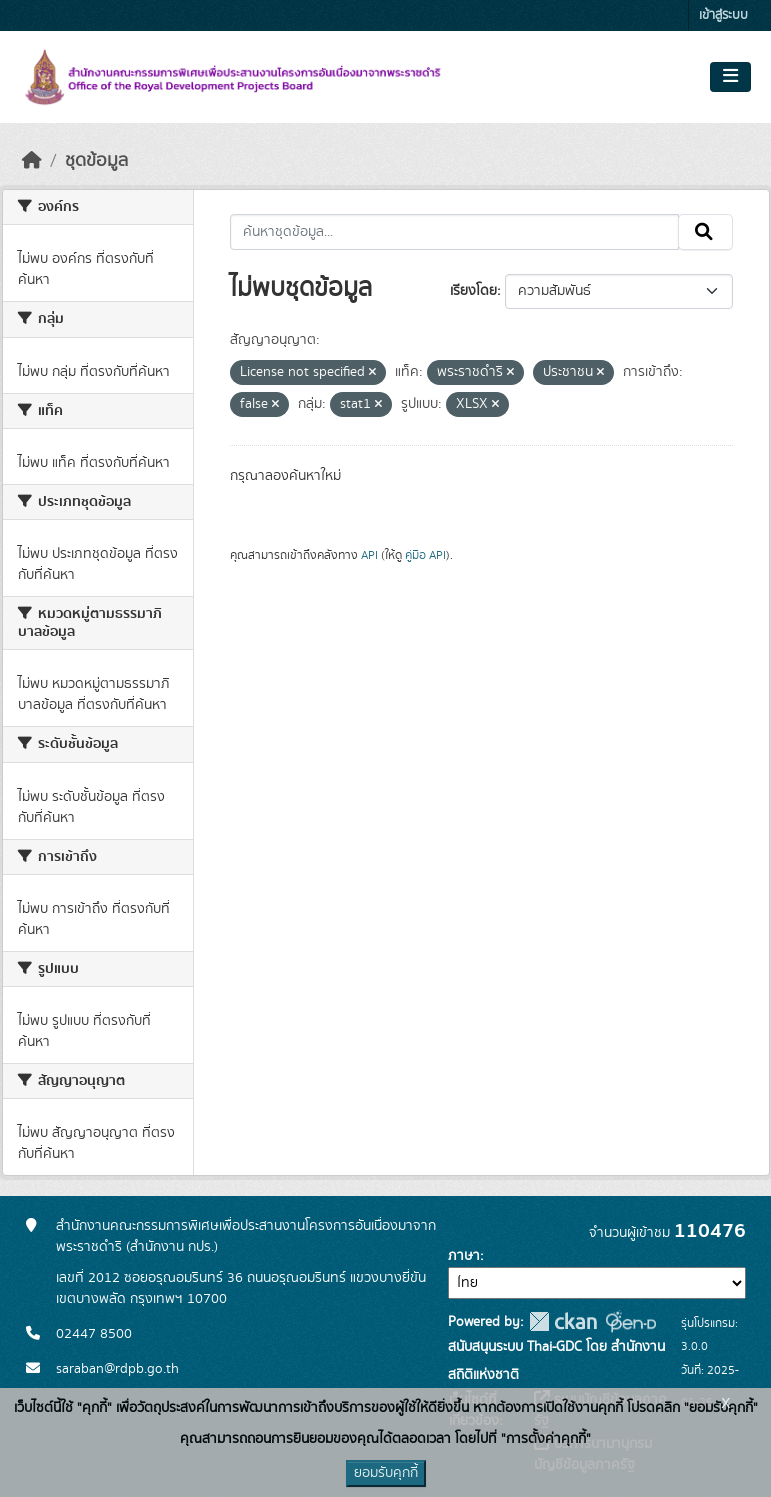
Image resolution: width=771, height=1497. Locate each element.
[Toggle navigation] (730, 77)
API (369, 555)
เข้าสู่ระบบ (723, 15)
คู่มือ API (425, 555)
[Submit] (705, 232)
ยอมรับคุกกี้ (386, 1473)
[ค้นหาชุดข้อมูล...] (454, 232)
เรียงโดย (473, 291)
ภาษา (464, 1256)
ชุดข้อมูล (96, 161)
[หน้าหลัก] (32, 161)
